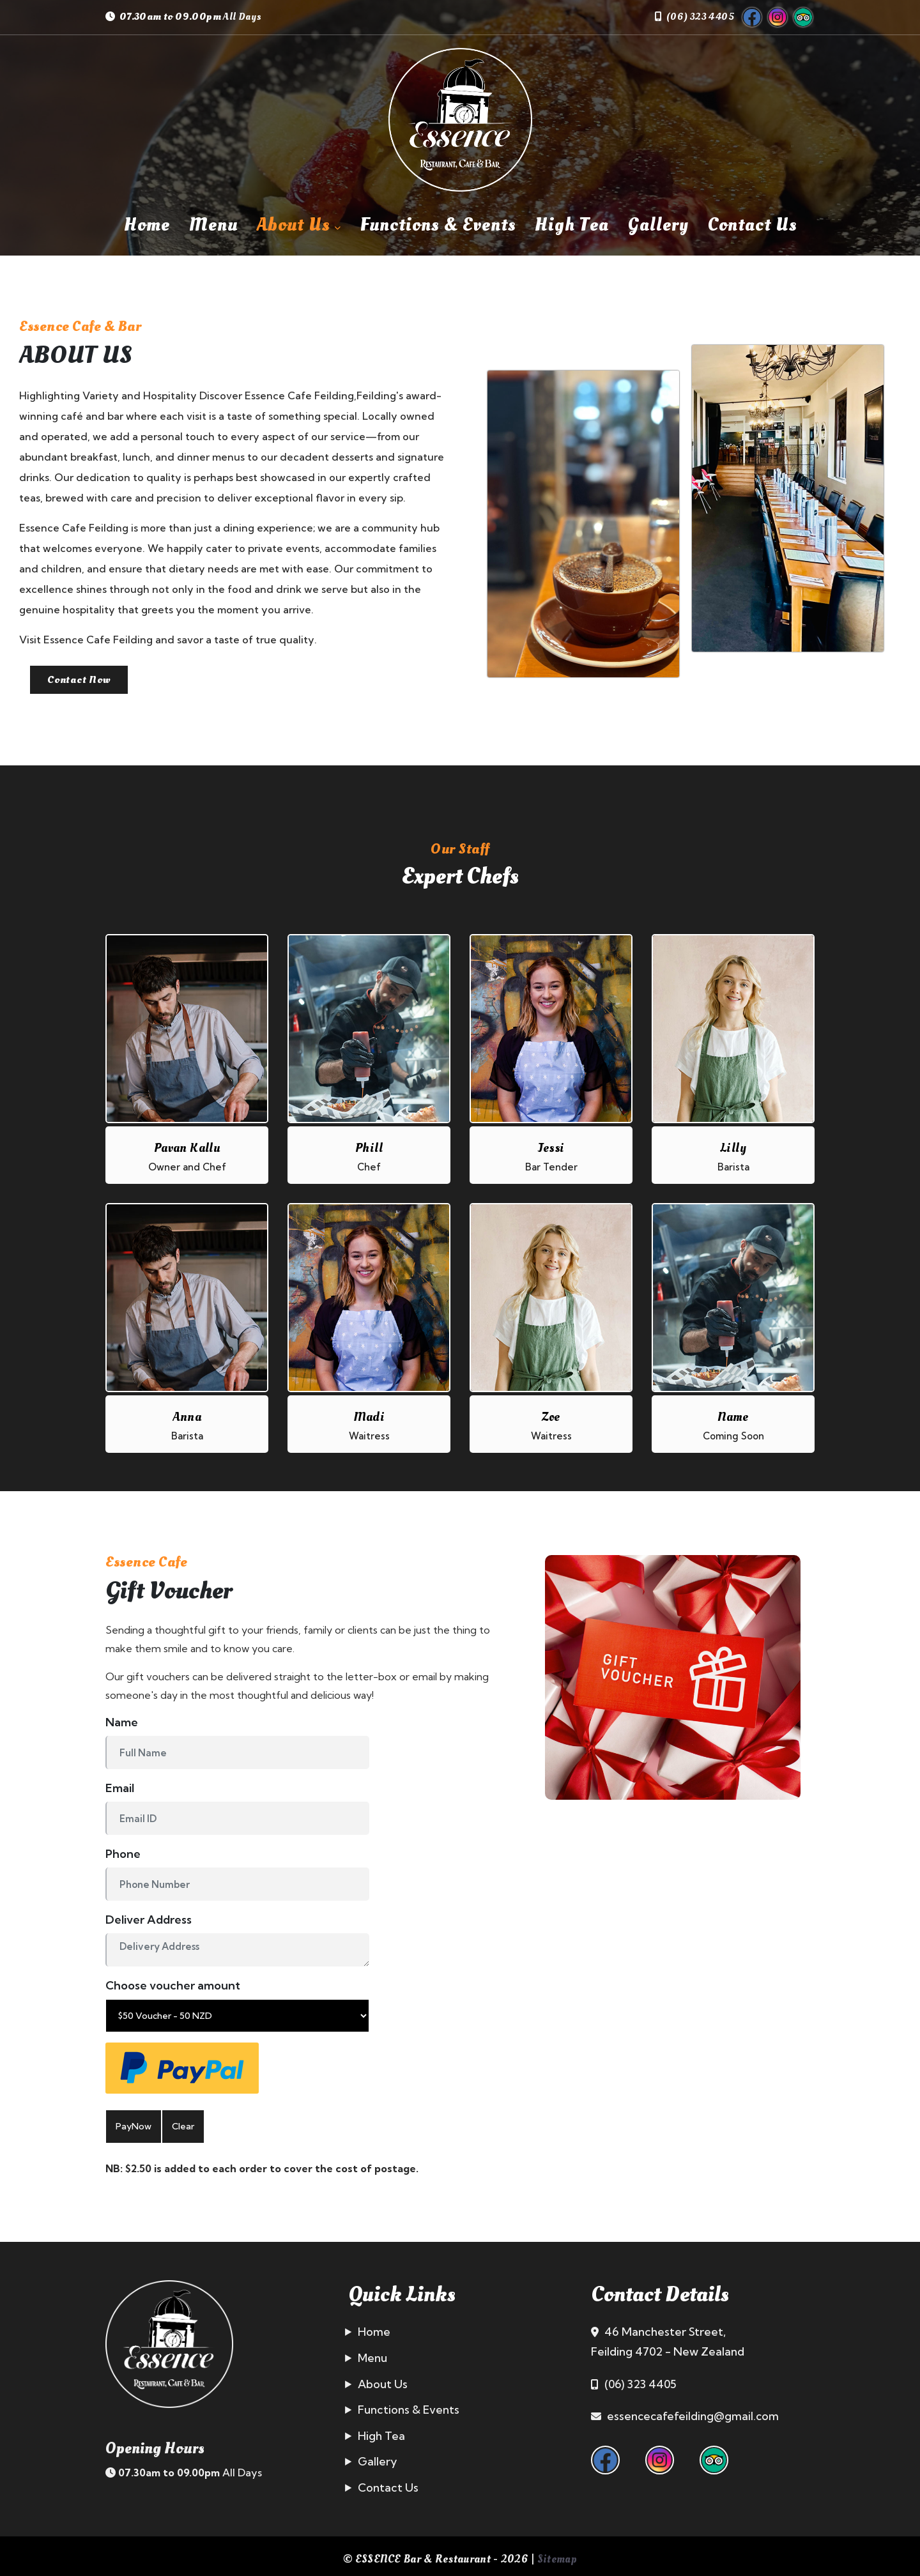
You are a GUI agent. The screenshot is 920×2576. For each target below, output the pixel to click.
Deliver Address (148, 1913)
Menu (213, 225)
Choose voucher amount (172, 1979)
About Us (299, 225)
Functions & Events (438, 225)
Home (147, 225)
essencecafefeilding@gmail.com (694, 2409)
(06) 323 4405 (700, 17)
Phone (123, 1847)
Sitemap (557, 2552)
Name (121, 1715)
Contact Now (89, 682)
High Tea (572, 225)
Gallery (658, 225)
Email (119, 1781)
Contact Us (752, 225)
